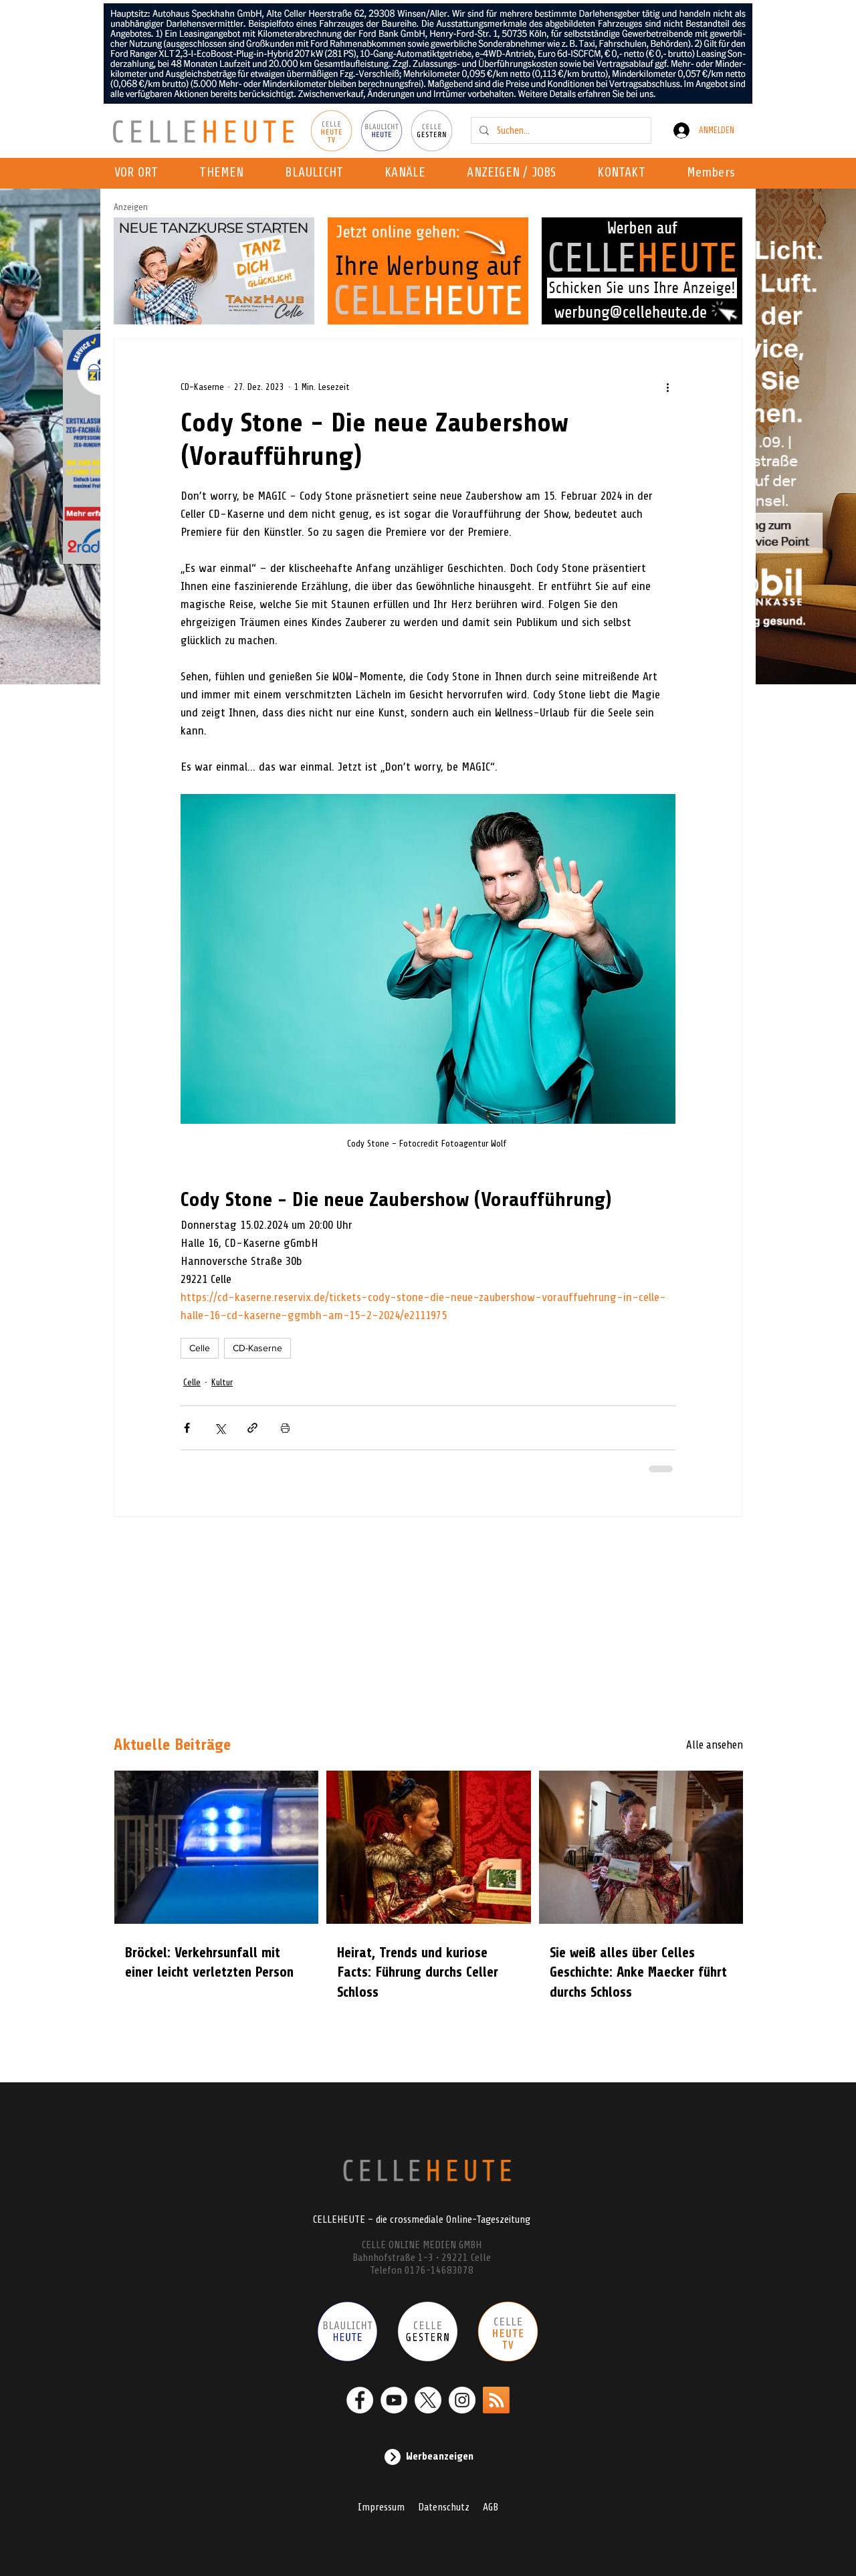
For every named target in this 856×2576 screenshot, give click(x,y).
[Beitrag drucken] (285, 1427)
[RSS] (496, 2400)
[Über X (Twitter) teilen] (219, 1427)
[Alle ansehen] (695, 1745)
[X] (428, 2400)
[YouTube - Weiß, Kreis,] (394, 2400)
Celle (199, 1348)
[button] (409, 173)
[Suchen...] (560, 130)
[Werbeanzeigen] (428, 2457)
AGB (490, 2507)
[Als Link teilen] (252, 1427)
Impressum (381, 2507)
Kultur (222, 1382)
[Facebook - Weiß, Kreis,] (359, 2400)
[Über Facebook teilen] (187, 1427)
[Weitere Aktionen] (667, 387)
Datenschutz (443, 2507)
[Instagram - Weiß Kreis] (462, 2400)
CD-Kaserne (257, 1348)
